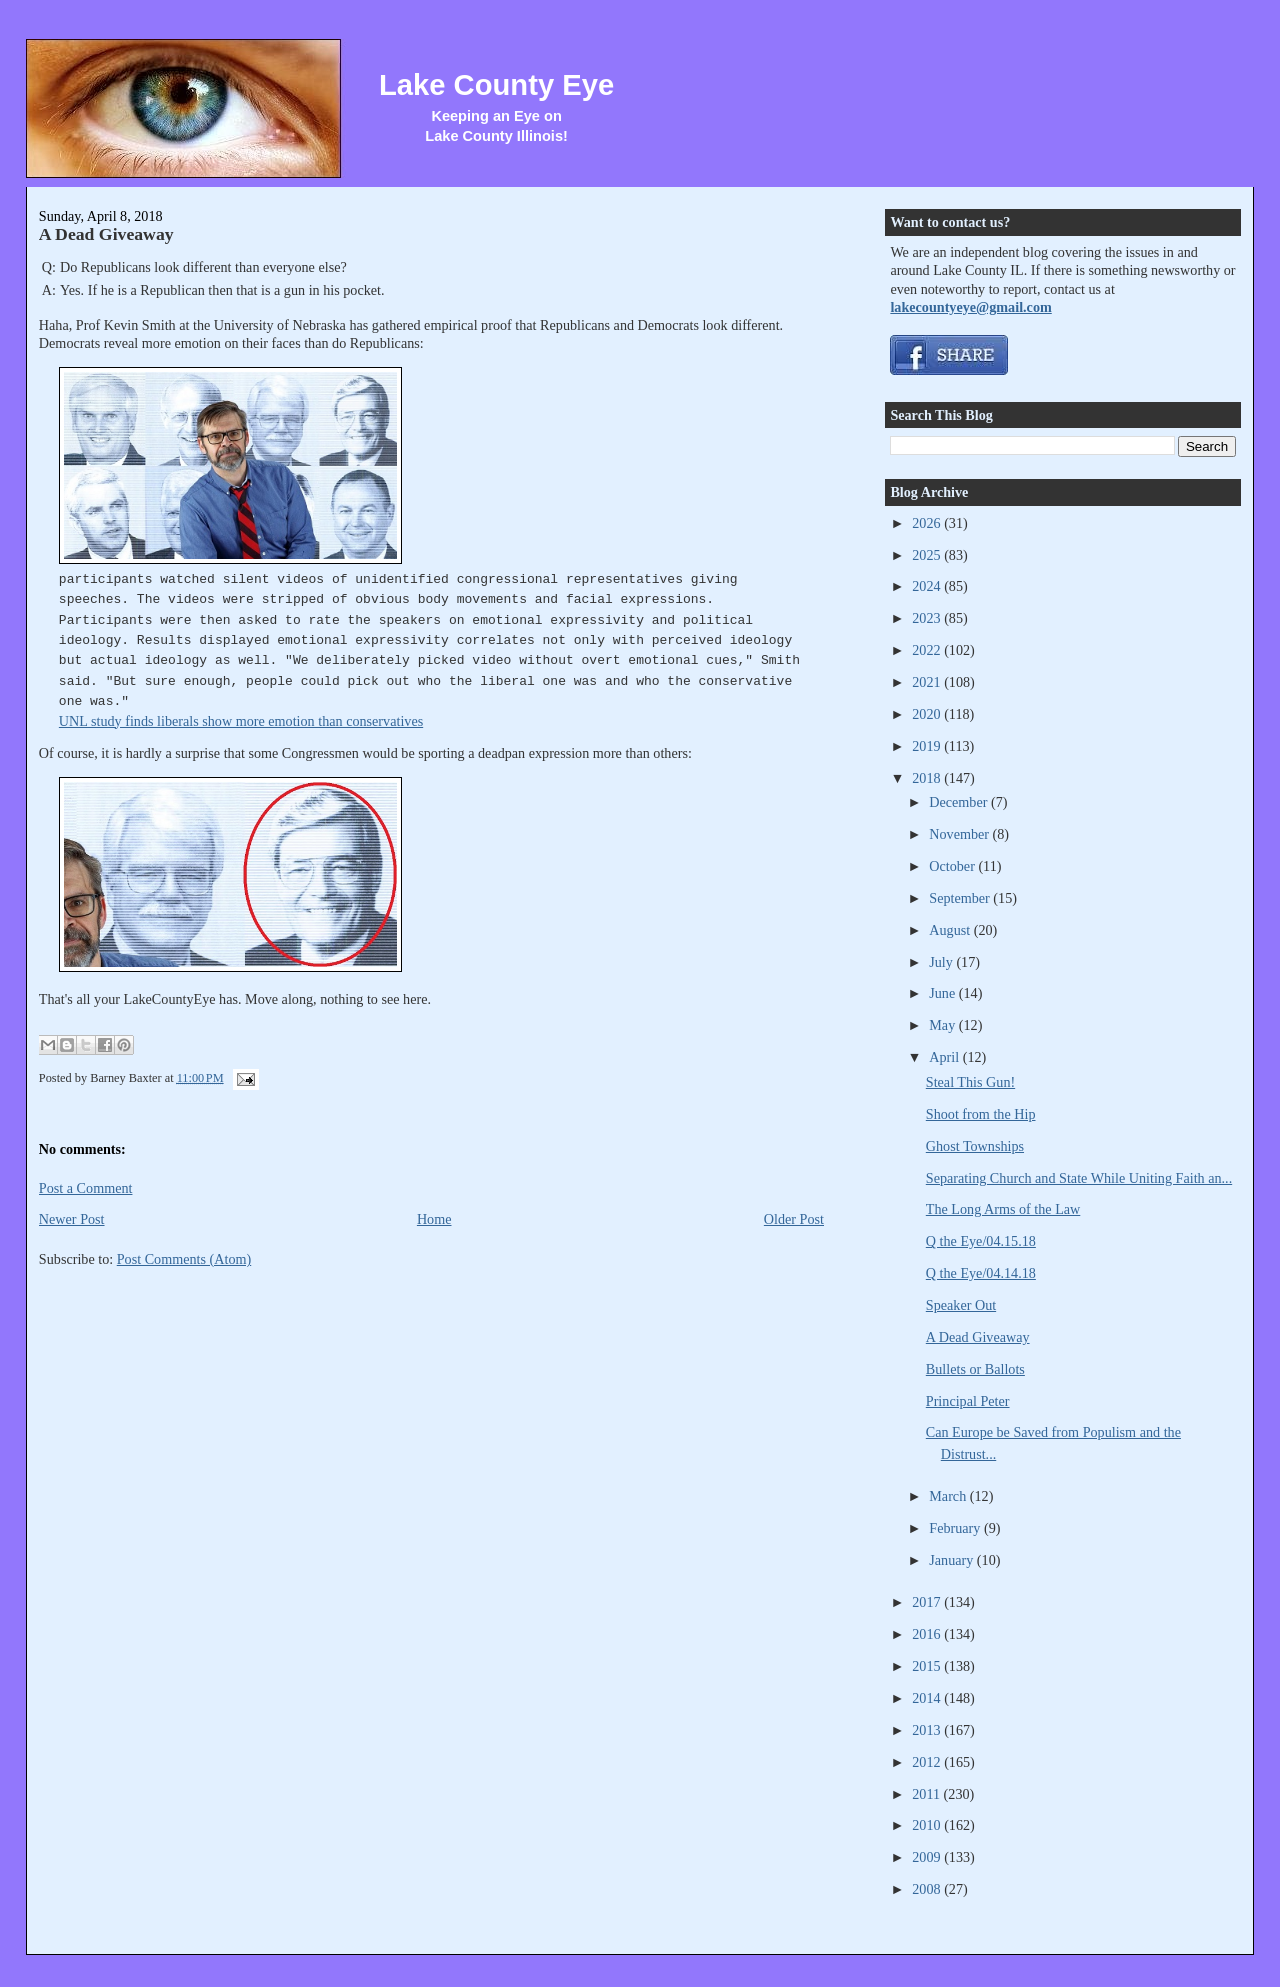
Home (434, 1219)
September (961, 898)
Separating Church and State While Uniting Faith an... (1079, 1178)
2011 (927, 1794)
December (960, 802)
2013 (928, 1730)
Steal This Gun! (970, 1082)
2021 (928, 682)
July (942, 962)
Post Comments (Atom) (184, 1259)
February (956, 1528)
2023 (928, 618)
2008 (928, 1889)
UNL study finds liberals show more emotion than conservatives (241, 721)
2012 (928, 1762)
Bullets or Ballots (975, 1369)
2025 (928, 555)
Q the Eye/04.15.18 (981, 1241)
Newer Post (72, 1219)
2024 (928, 586)
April (945, 1057)
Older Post (794, 1219)
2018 (928, 778)
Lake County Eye (496, 85)
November (960, 834)
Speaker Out (961, 1305)
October (953, 866)
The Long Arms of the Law (1003, 1209)
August (951, 930)
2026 (928, 523)
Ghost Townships (975, 1146)
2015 (928, 1666)
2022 (928, 650)
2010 (928, 1825)
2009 (928, 1857)
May (944, 1025)
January (953, 1560)
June (944, 993)
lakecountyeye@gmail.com (970, 307)
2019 (928, 746)
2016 (928, 1634)
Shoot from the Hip (981, 1114)
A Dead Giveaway (106, 234)
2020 (928, 714)
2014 (928, 1698)
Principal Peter (968, 1401)
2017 (928, 1602)
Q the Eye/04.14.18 (981, 1273)
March (949, 1496)
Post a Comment (86, 1188)
